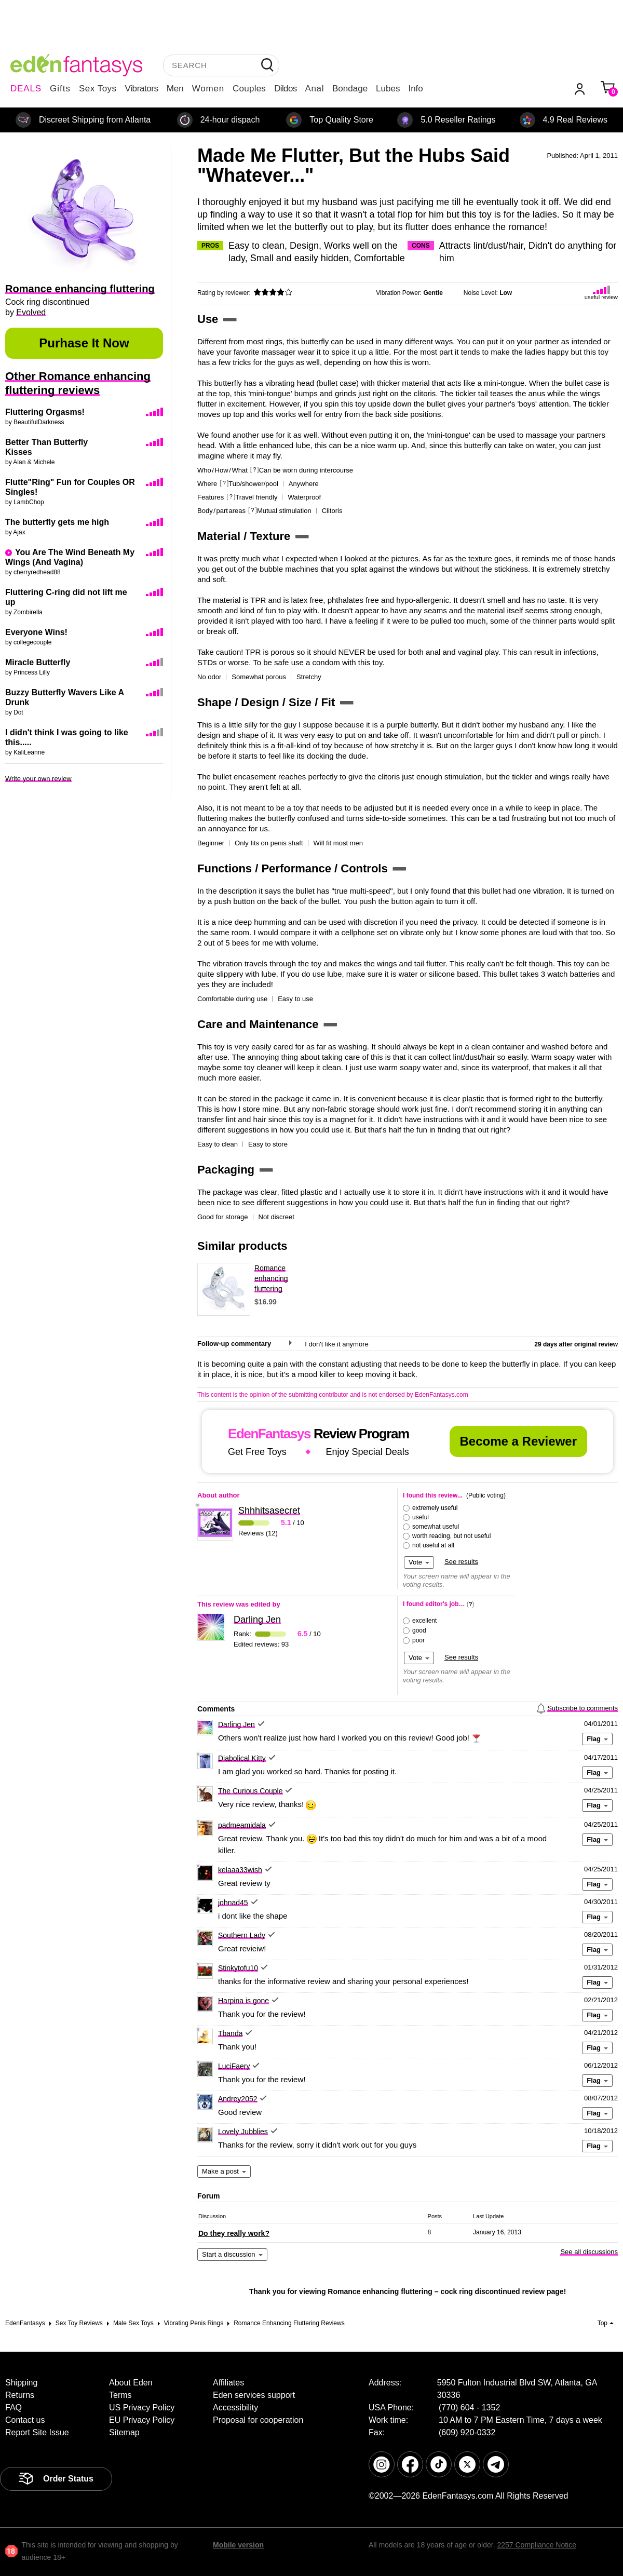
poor (418, 1640)
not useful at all (433, 1545)
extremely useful (434, 1508)
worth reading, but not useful (451, 1536)
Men (175, 88)
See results (461, 1562)
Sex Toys (98, 88)
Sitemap (124, 2432)
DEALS (26, 88)
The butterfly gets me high (57, 522)
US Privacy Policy (141, 2407)
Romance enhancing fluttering (271, 1278)
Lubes (388, 88)
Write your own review (38, 779)
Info (415, 88)
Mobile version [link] (238, 2545)
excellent (424, 1620)
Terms (120, 2395)
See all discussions (589, 2252)
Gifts (60, 88)
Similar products (242, 1246)
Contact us (25, 2420)
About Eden (131, 2382)
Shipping (21, 2382)
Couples (249, 88)
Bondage (350, 88)
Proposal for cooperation (258, 2420)
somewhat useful (435, 1526)
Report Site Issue (37, 2432)
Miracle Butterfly (37, 662)
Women (208, 88)
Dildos (285, 88)
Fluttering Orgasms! (45, 412)
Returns (19, 2395)
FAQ (13, 2407)
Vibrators (141, 88)
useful (420, 1517)
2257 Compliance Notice (536, 2545)
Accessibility (235, 2407)
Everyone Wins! (36, 632)
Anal (314, 88)
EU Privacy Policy (141, 2420)
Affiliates (228, 2382)
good (419, 1630)
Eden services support (254, 2395)
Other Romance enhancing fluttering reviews (78, 383)
